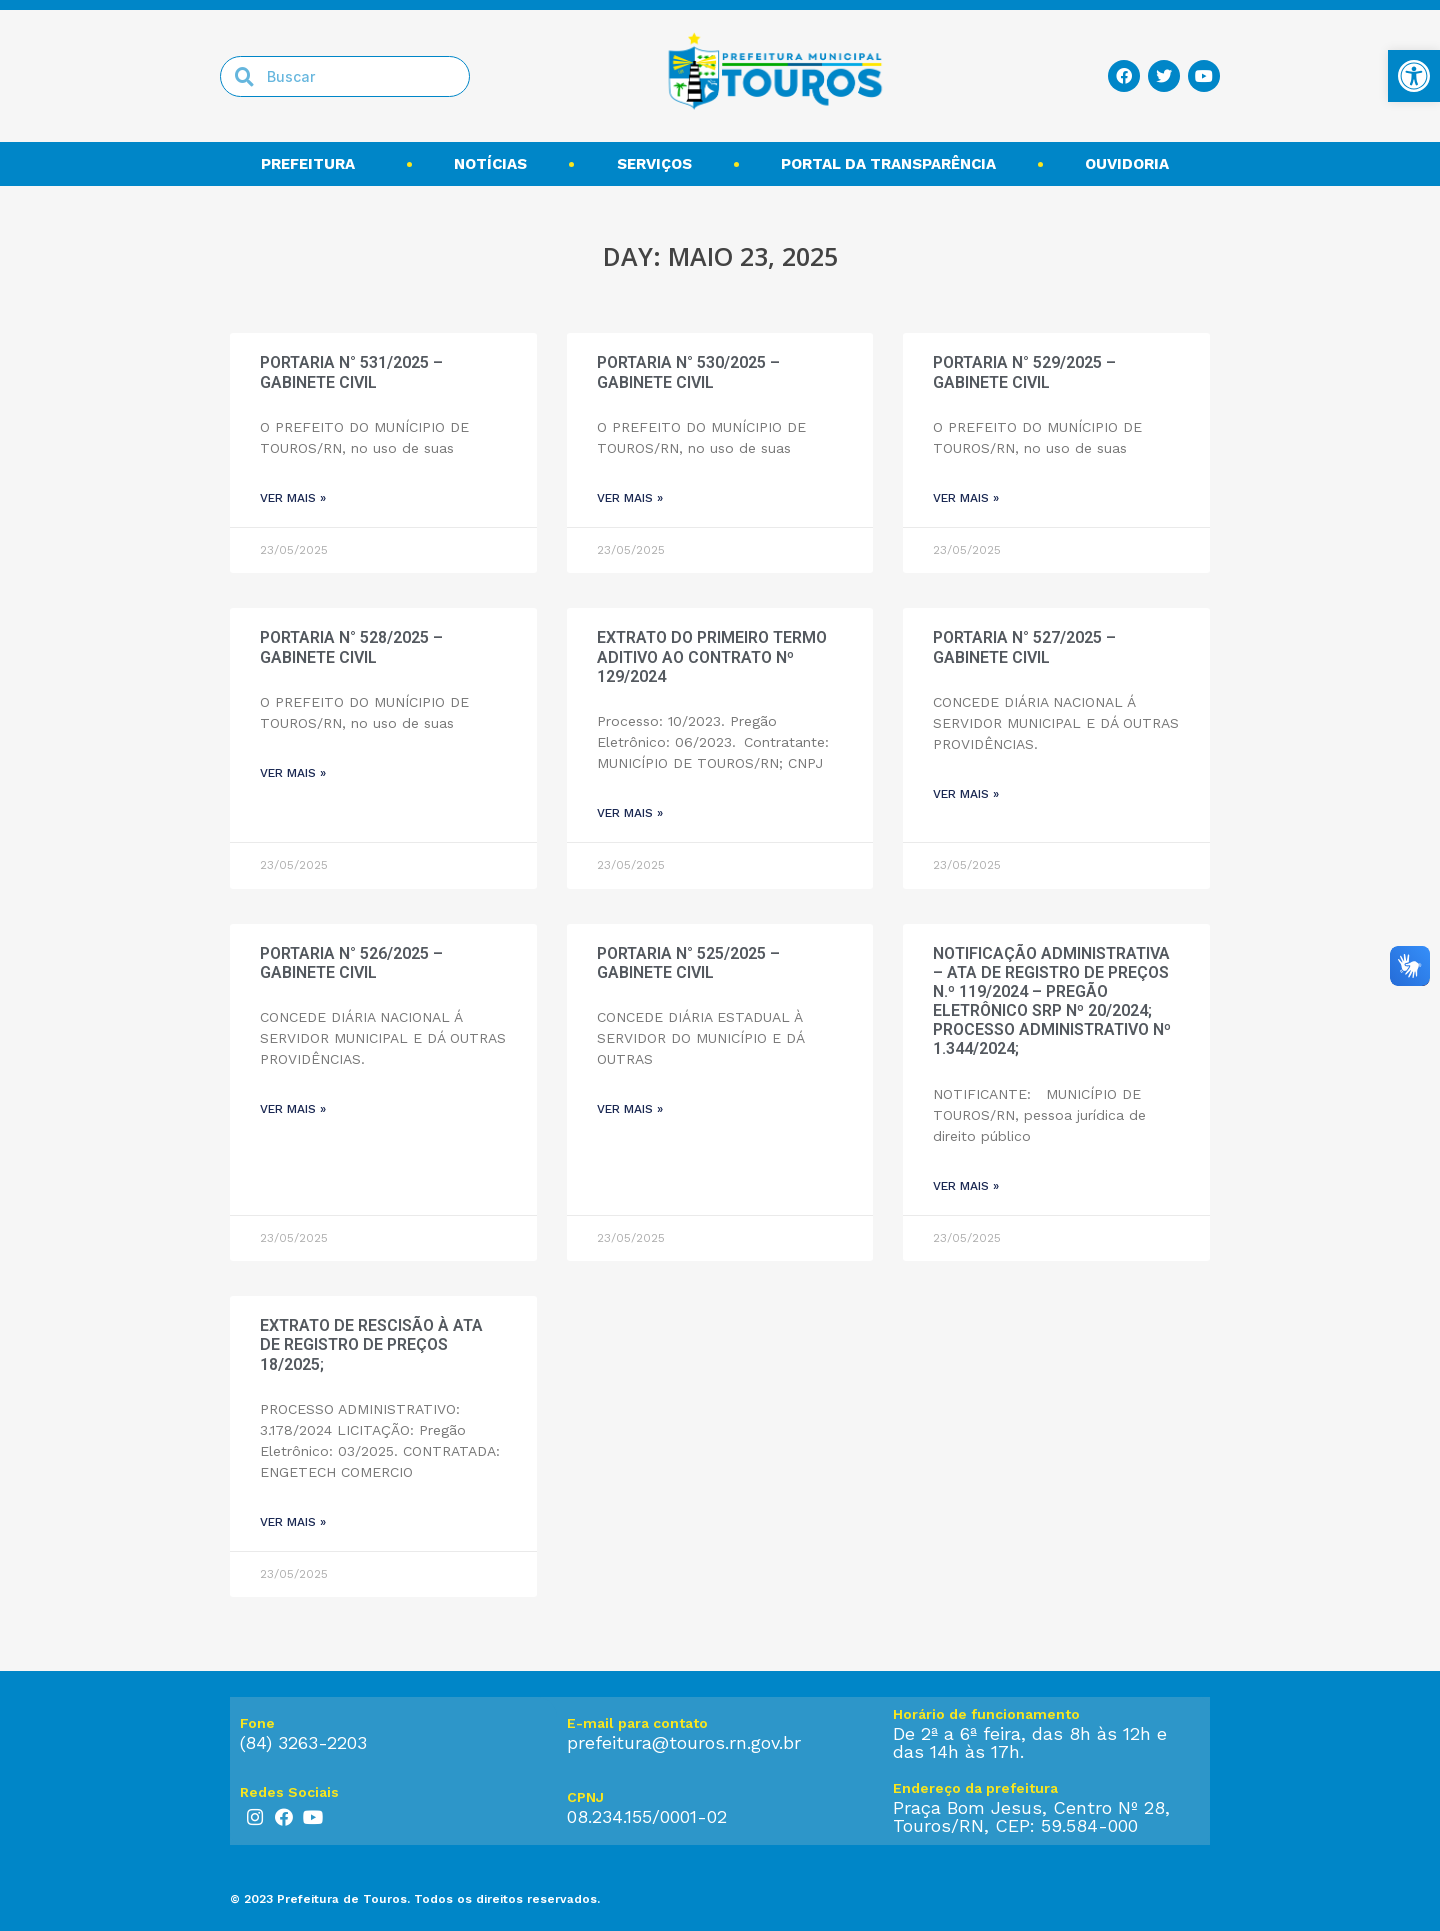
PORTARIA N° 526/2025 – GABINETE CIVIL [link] (351, 963)
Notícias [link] (490, 164)
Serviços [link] (654, 164)
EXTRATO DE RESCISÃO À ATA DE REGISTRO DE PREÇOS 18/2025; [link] (371, 1344)
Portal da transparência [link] (888, 164)
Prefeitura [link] (313, 164)
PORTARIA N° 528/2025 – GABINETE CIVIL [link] (351, 647)
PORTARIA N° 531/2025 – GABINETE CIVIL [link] (351, 372)
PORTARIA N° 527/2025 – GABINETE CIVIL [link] (1024, 647)
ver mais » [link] (293, 498)
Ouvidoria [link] (1132, 164)
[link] (1414, 76)
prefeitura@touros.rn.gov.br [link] (684, 1742)
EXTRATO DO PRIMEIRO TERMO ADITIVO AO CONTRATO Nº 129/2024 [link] (712, 656)
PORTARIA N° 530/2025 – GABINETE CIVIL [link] (688, 372)
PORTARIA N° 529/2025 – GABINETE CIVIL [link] (1024, 372)
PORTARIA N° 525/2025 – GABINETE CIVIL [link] (688, 963)
